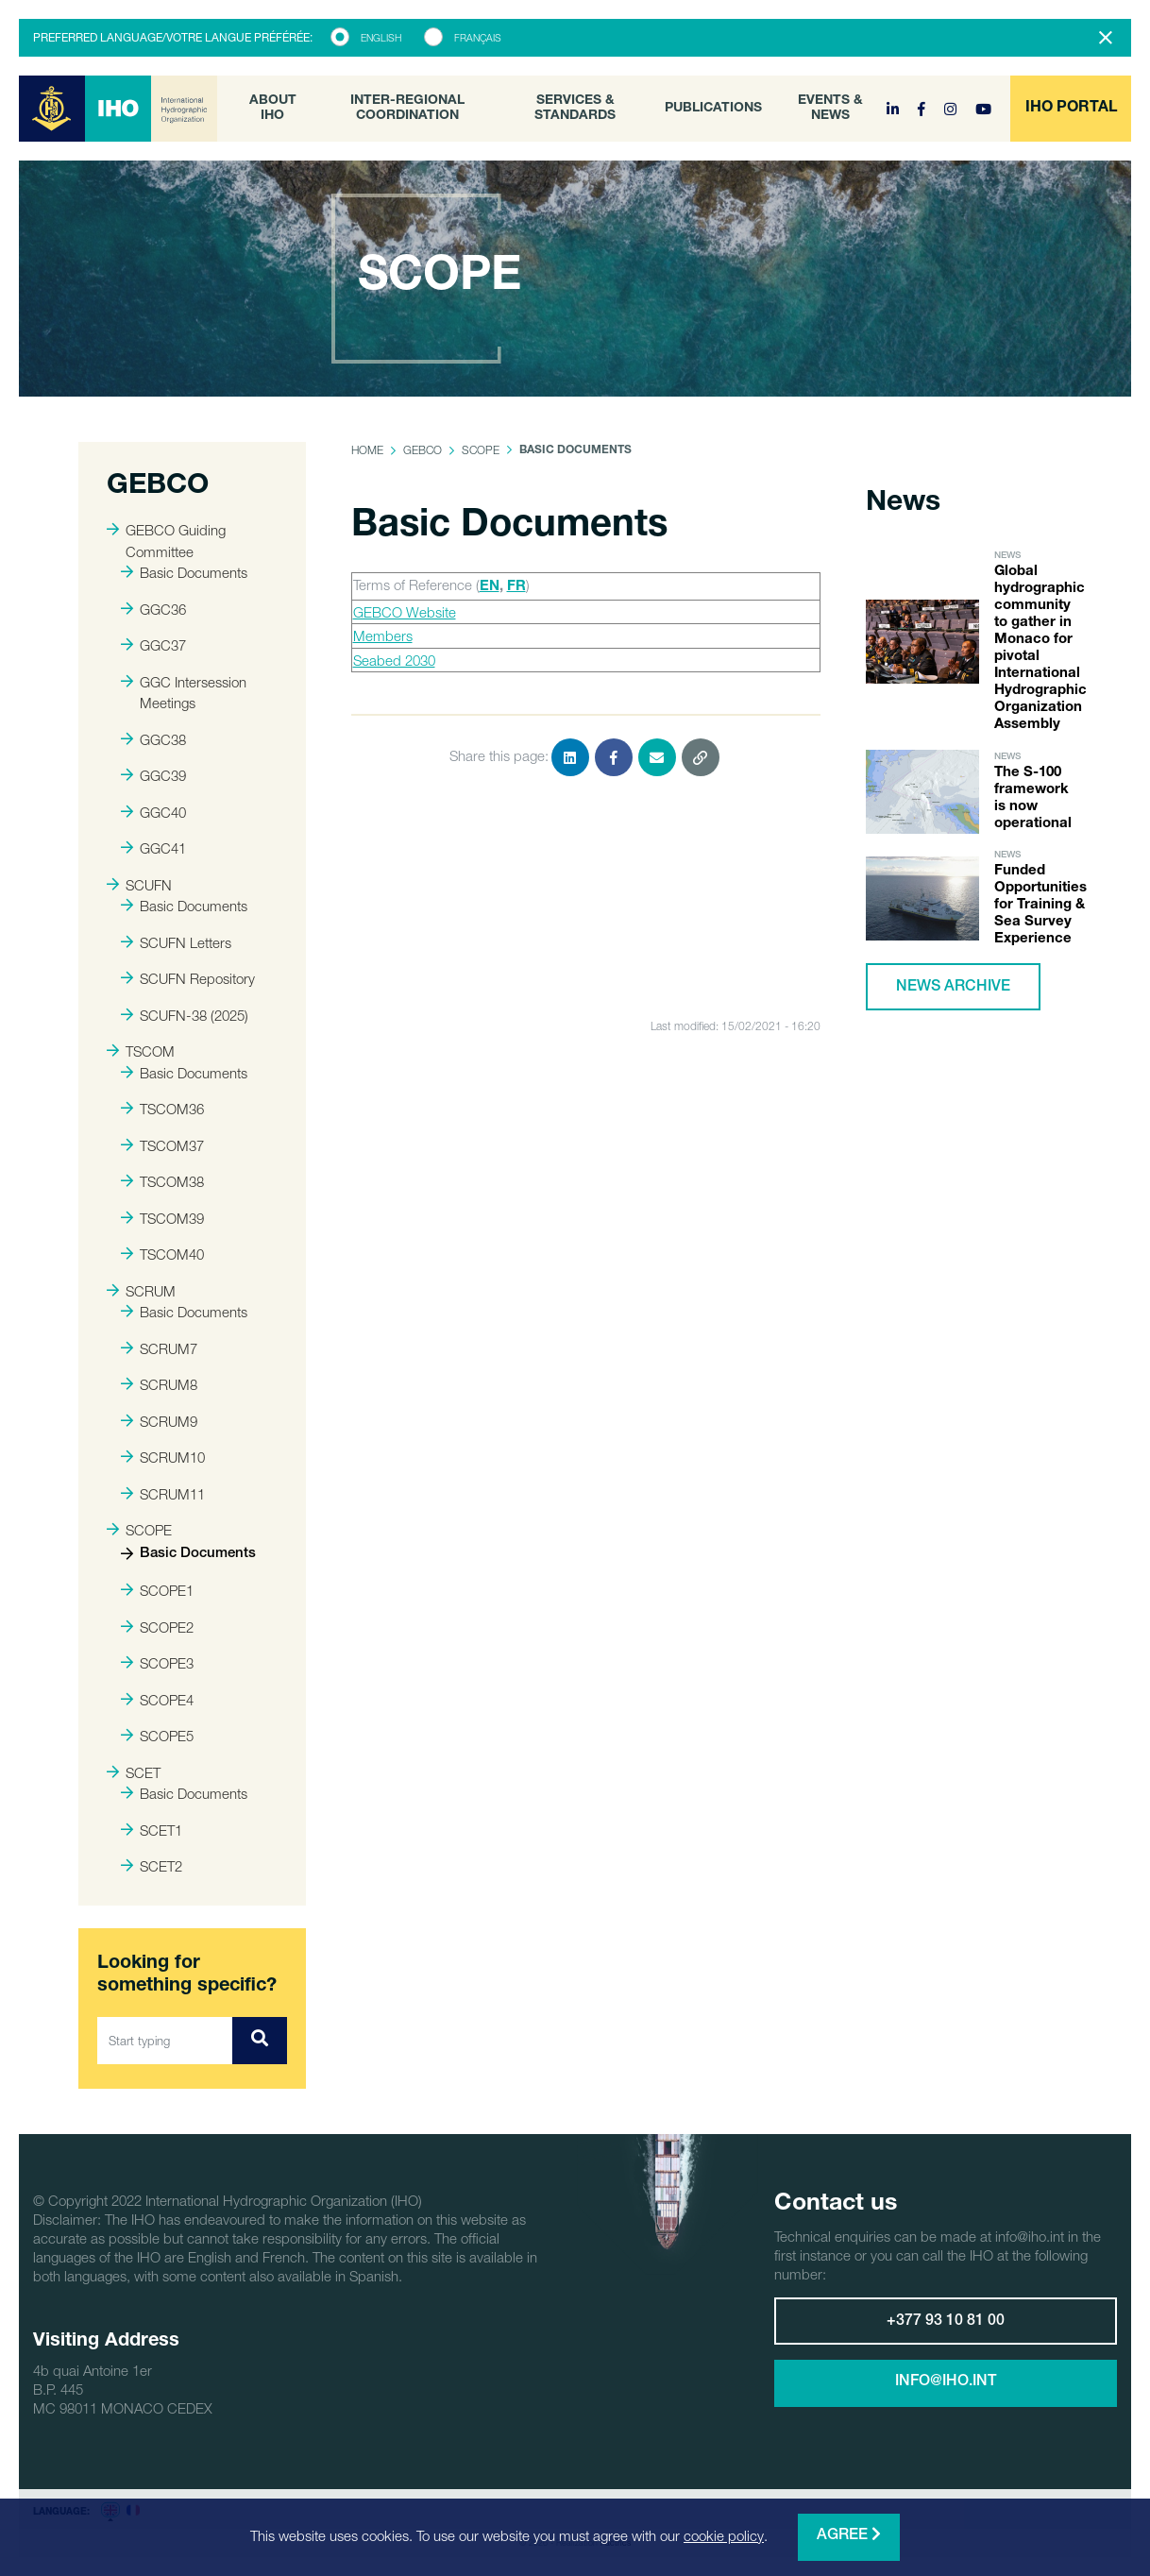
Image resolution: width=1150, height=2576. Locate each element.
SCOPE (139, 1529)
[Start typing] (165, 2040)
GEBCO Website (404, 611)
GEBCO (422, 450)
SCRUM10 (163, 1457)
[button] (1070, 109)
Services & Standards (575, 108)
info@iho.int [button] (945, 2382)
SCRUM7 (159, 1348)
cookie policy (724, 2535)
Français (477, 37)
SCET (134, 1772)
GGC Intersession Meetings (183, 692)
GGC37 (153, 644)
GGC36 (153, 609)
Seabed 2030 (394, 660)
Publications (713, 108)
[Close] (1105, 37)
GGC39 (153, 775)
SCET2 (151, 1865)
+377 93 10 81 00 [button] (946, 2322)
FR (516, 587)
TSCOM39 (162, 1218)
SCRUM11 (163, 1493)
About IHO (272, 108)
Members (383, 635)
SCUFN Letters (176, 942)
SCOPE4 (157, 1699)
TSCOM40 (162, 1254)
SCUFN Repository (188, 978)
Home (367, 450)
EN (489, 587)
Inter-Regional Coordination (407, 108)
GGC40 (153, 812)
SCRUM (141, 1290)
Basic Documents (184, 572)
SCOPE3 (157, 1662)
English (381, 37)
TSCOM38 (162, 1181)
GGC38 (153, 739)
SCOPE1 (157, 1590)
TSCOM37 (162, 1145)
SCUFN (139, 884)
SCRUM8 (159, 1384)
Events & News (830, 108)
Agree (849, 2535)
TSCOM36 (162, 1108)
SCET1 (151, 1830)
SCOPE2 (157, 1626)
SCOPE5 (157, 1735)
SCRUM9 (159, 1421)
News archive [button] (953, 987)
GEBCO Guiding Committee (166, 540)
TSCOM (141, 1050)
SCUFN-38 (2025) (184, 1015)
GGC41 (153, 847)
